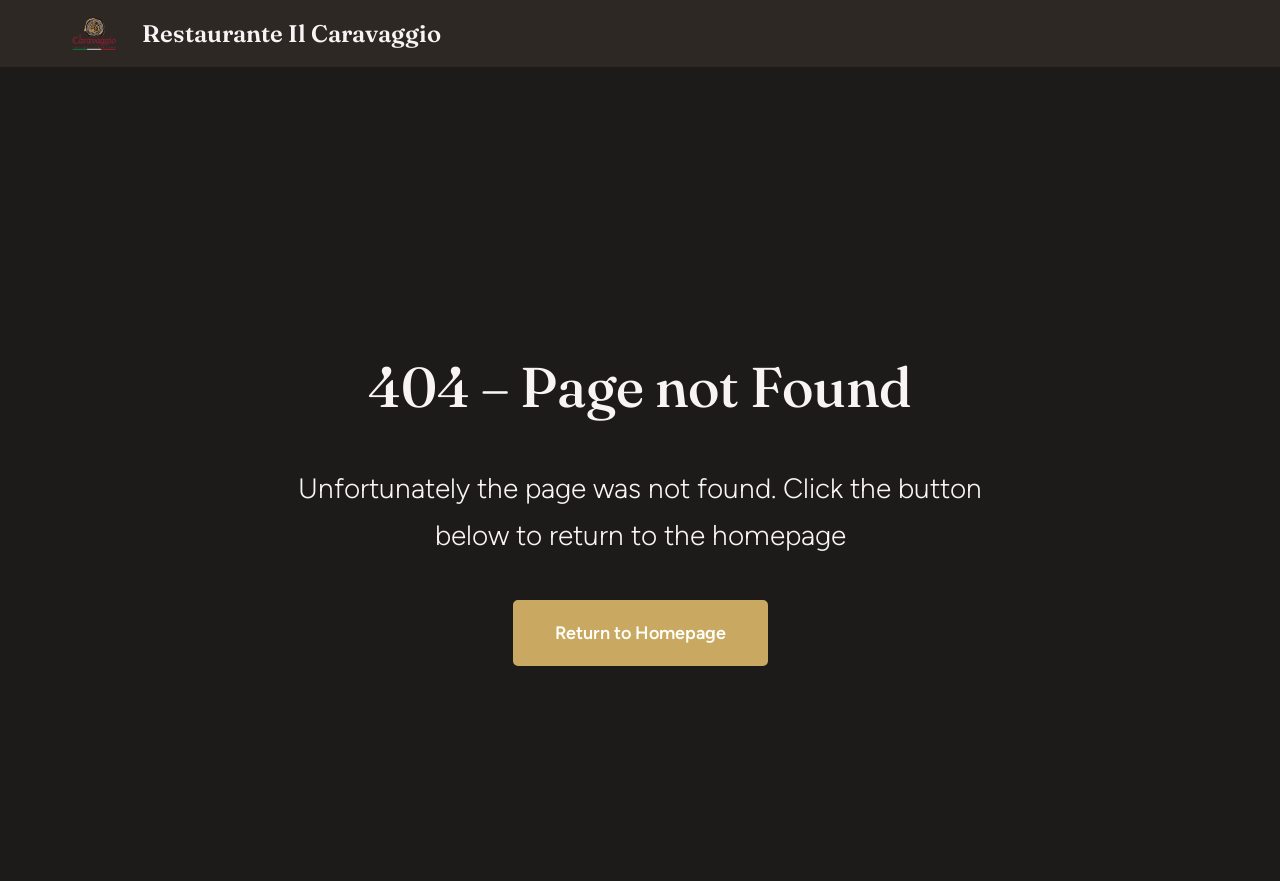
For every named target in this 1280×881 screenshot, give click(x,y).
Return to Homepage (640, 633)
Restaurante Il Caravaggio (291, 33)
